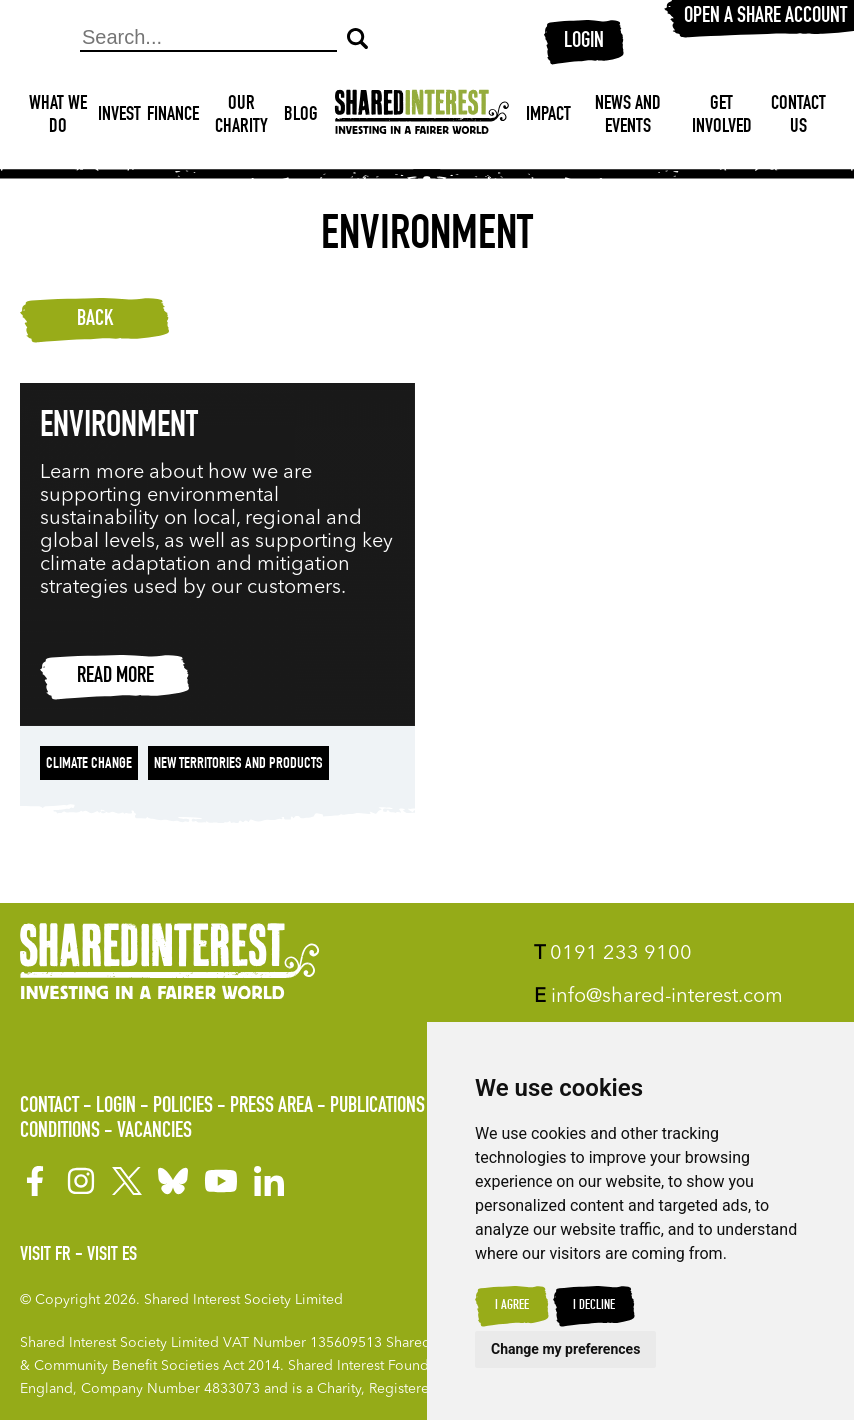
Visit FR (45, 1256)
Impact (548, 116)
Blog (301, 116)
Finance (173, 116)
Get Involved (722, 116)
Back (95, 320)
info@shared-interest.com (658, 997)
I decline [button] (594, 1306)
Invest (119, 116)
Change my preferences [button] (565, 1349)
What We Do (58, 116)
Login (584, 42)
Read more (115, 677)
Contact (49, 1107)
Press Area (271, 1107)
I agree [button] (512, 1306)
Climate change (89, 765)
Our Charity (241, 116)
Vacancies (154, 1132)
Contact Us (798, 116)
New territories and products (238, 765)
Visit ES (112, 1256)
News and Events (628, 116)
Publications (377, 1107)
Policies (183, 1107)
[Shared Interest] (422, 116)
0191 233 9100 (613, 954)
